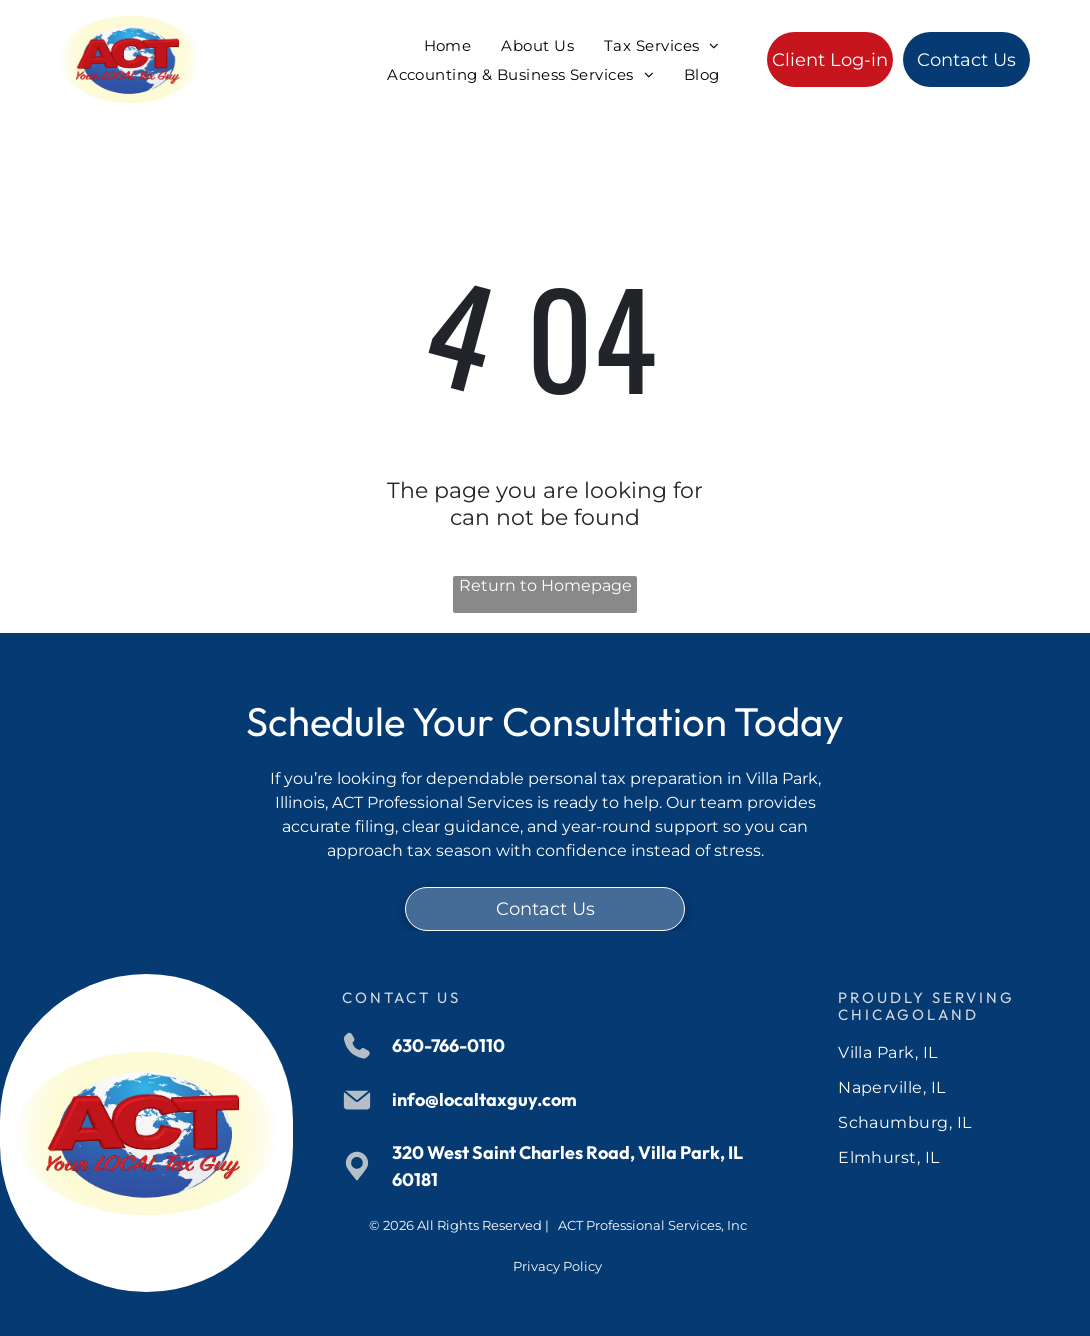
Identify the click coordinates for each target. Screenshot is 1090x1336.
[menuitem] (448, 45)
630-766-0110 (448, 1045)
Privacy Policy (557, 1266)
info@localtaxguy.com (484, 1099)
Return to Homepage (545, 585)
